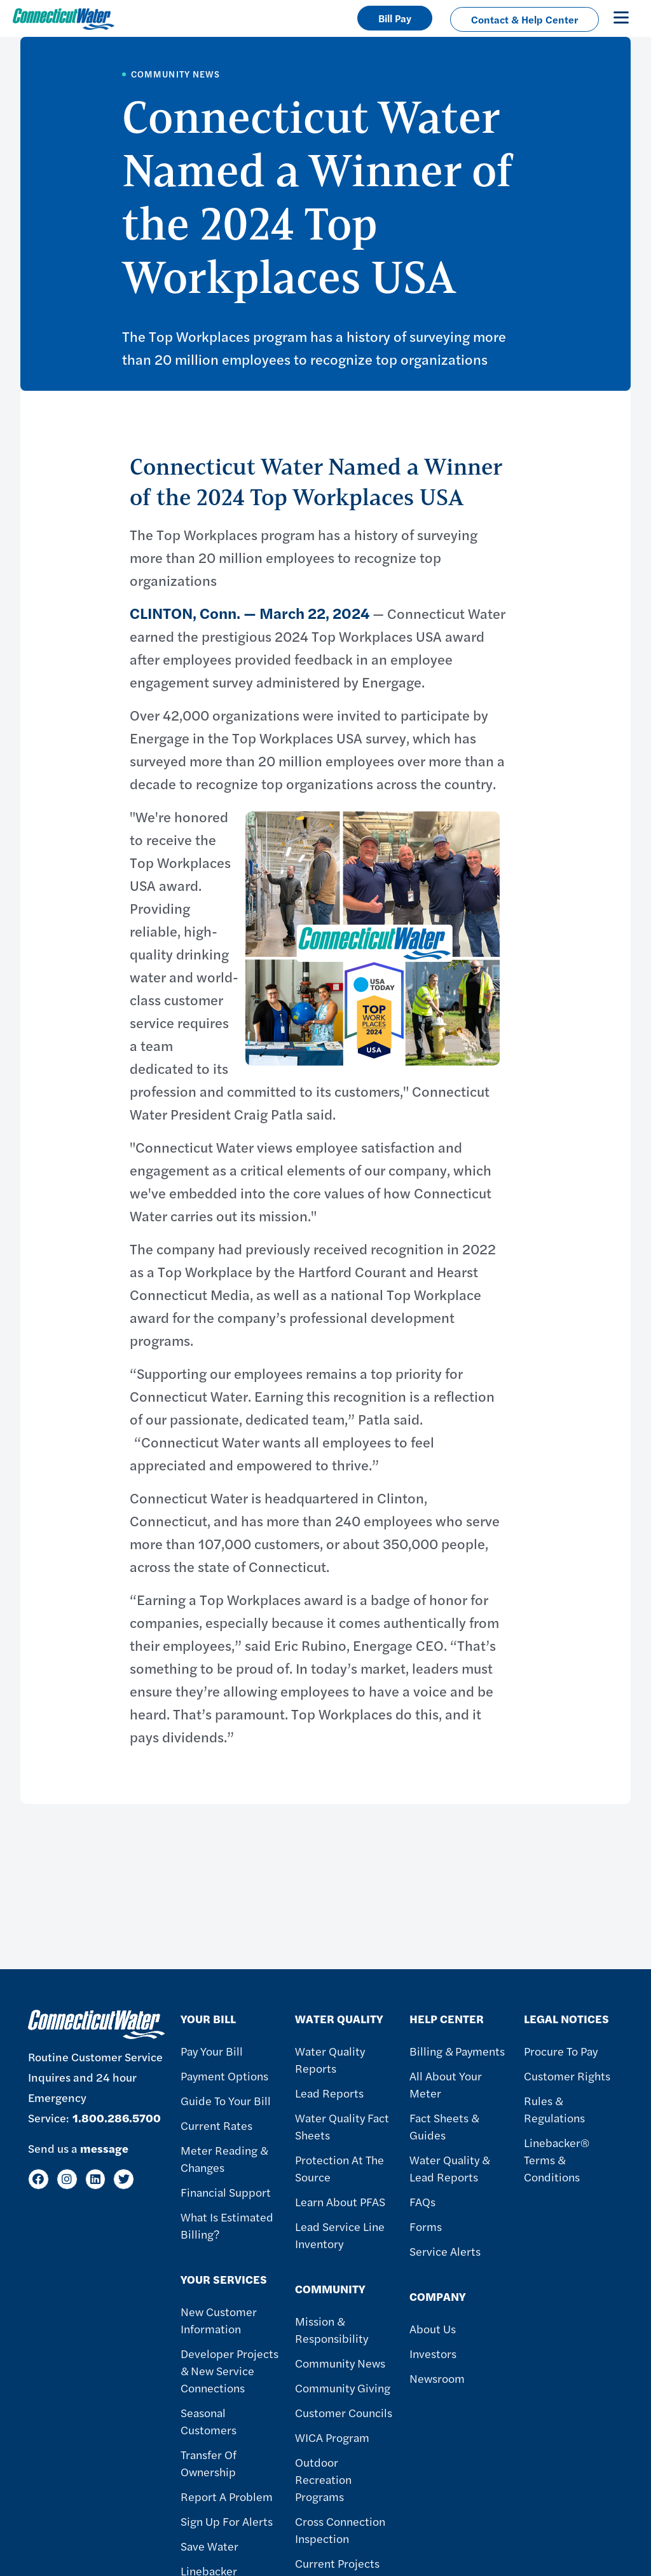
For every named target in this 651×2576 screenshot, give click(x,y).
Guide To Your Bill (226, 2100)
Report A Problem (227, 2496)
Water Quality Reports (330, 2059)
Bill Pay (394, 18)
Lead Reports (329, 2093)
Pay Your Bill (212, 2051)
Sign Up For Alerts (227, 2521)
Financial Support (226, 2192)
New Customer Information (219, 2319)
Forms (425, 2226)
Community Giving (342, 2388)
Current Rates (216, 2125)
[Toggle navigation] (621, 17)
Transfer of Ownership (208, 2462)
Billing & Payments (457, 2051)
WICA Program (332, 2437)
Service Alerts (445, 2251)
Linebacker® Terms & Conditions (557, 2159)
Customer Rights (567, 2076)
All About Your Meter (445, 2084)
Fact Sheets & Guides (444, 2126)
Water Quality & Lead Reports (449, 2168)
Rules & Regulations (554, 2108)
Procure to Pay (561, 2051)
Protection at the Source (339, 2168)
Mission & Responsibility (331, 2329)
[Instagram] (67, 2179)
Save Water (209, 2546)
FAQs (422, 2201)
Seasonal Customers (208, 2420)
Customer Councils (343, 2412)
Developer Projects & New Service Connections (229, 2370)
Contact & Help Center (524, 19)
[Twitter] (123, 2179)
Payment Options (224, 2076)
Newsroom (437, 2378)
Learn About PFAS (340, 2201)
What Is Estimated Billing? (227, 2225)
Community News (340, 2363)
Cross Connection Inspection (340, 2529)
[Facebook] (38, 2179)
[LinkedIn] (95, 2179)
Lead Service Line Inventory (340, 2234)
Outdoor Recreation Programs (323, 2479)
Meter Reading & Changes (224, 2158)
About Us (432, 2328)
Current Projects (337, 2563)
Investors (432, 2353)
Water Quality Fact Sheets (342, 2126)
